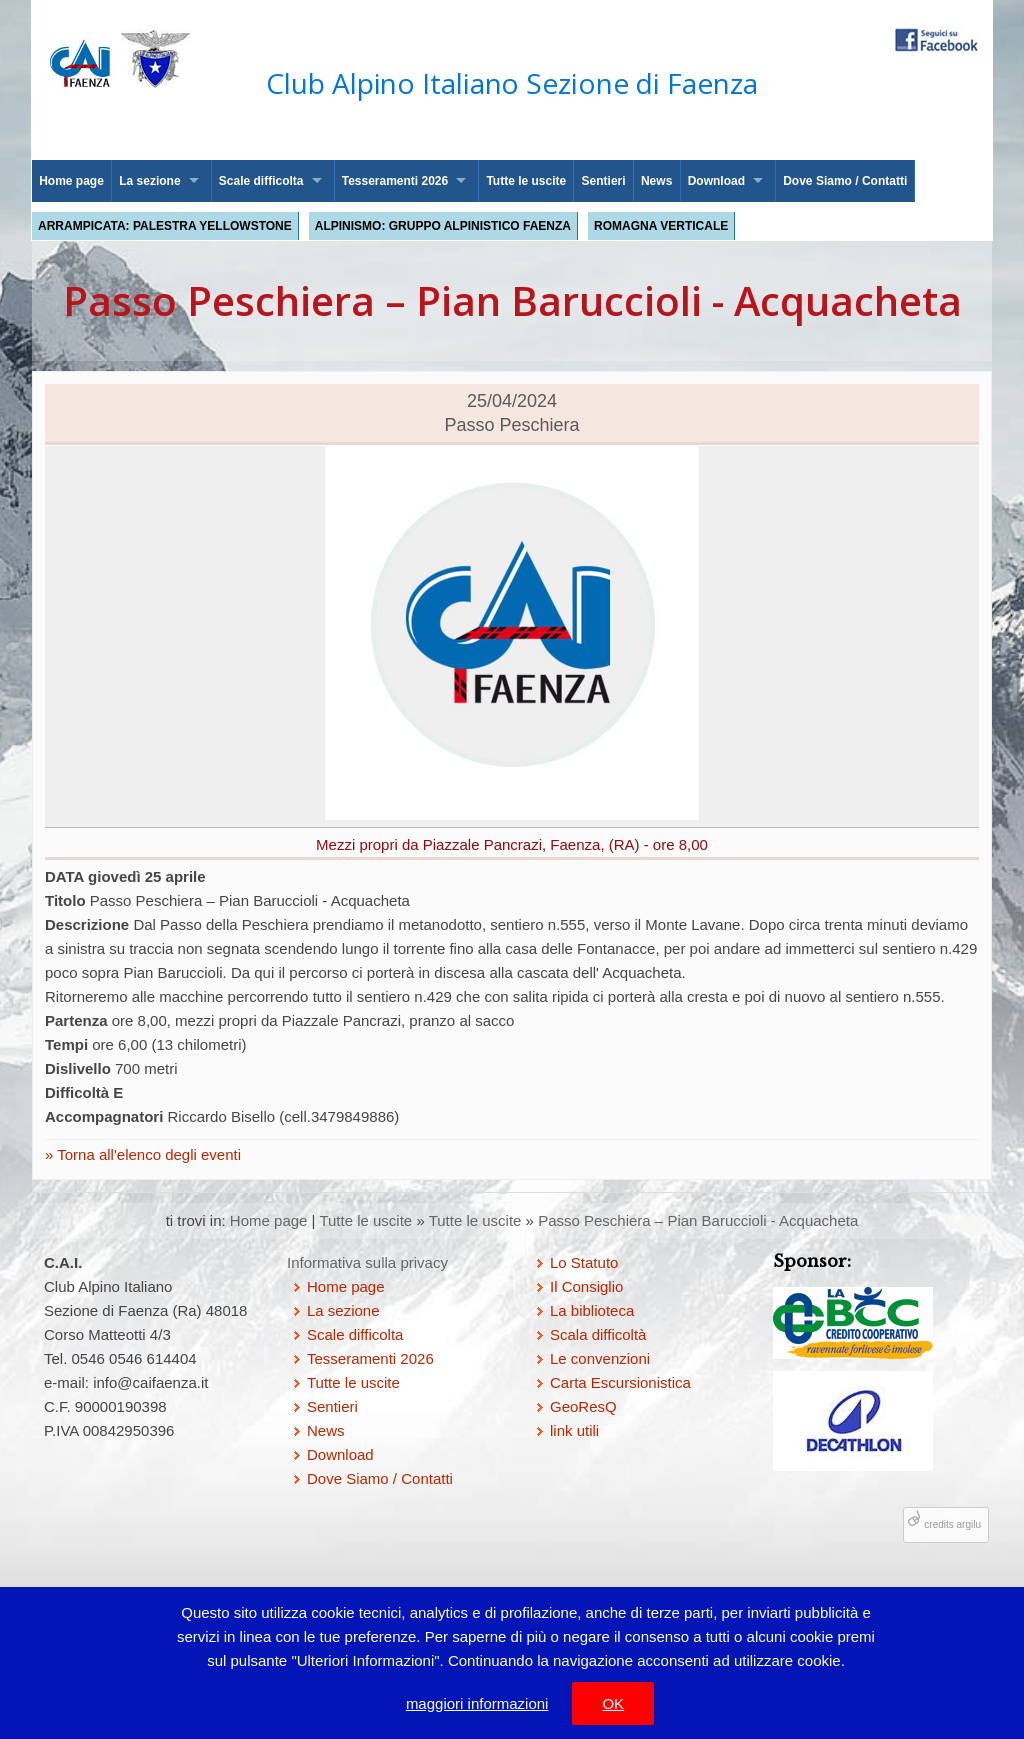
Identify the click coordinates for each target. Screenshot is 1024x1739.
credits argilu (952, 1524)
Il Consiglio (586, 1286)
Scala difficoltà (598, 1334)
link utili (574, 1430)
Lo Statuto (584, 1262)
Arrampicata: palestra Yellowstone (165, 226)
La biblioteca (592, 1310)
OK (613, 1703)
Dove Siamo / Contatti (845, 181)
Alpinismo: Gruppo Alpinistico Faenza (443, 226)
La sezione (149, 181)
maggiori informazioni (477, 1703)
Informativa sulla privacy (367, 1262)
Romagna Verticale (661, 226)
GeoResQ (583, 1406)
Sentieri (604, 181)
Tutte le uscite (526, 181)
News (656, 181)
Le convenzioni (600, 1358)
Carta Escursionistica (620, 1382)
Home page (71, 181)
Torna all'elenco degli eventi (147, 1154)
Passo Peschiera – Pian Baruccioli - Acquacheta (698, 1220)
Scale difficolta (261, 181)
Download (716, 181)
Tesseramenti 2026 (395, 181)
